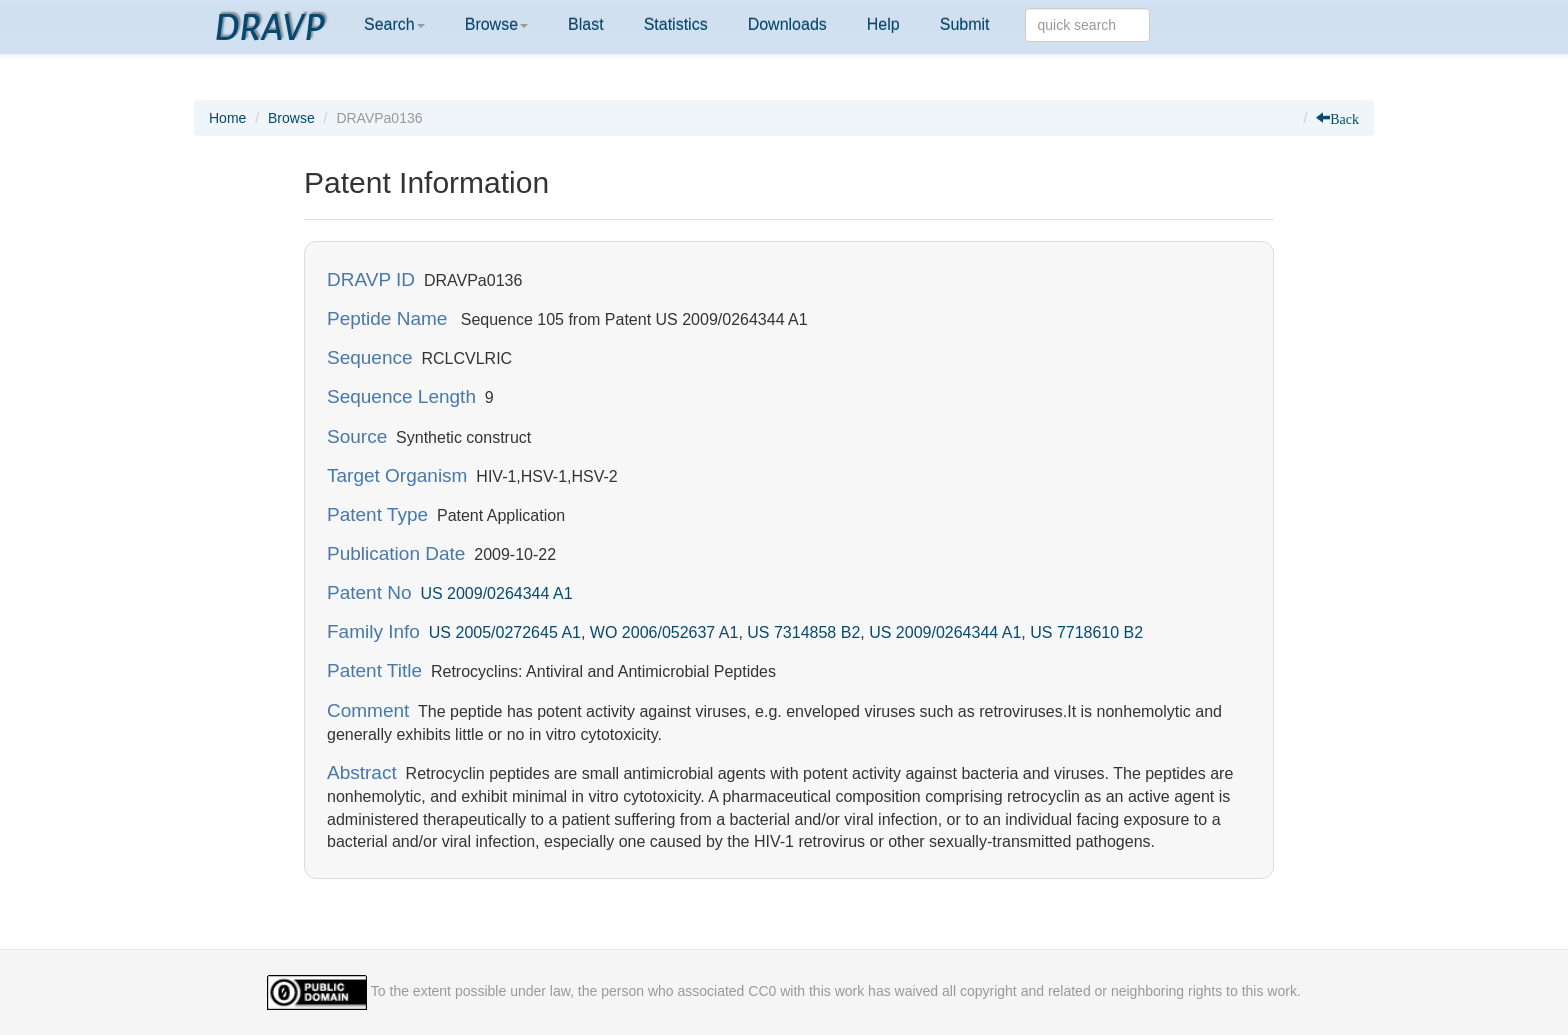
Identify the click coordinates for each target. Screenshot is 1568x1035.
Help (883, 24)
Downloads (787, 24)
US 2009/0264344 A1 (496, 593)
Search (394, 24)
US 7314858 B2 (803, 632)
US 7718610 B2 (1086, 632)
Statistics (676, 24)
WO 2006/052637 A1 (664, 632)
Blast (586, 24)
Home (227, 118)
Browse (496, 24)
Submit (965, 24)
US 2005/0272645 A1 (505, 632)
